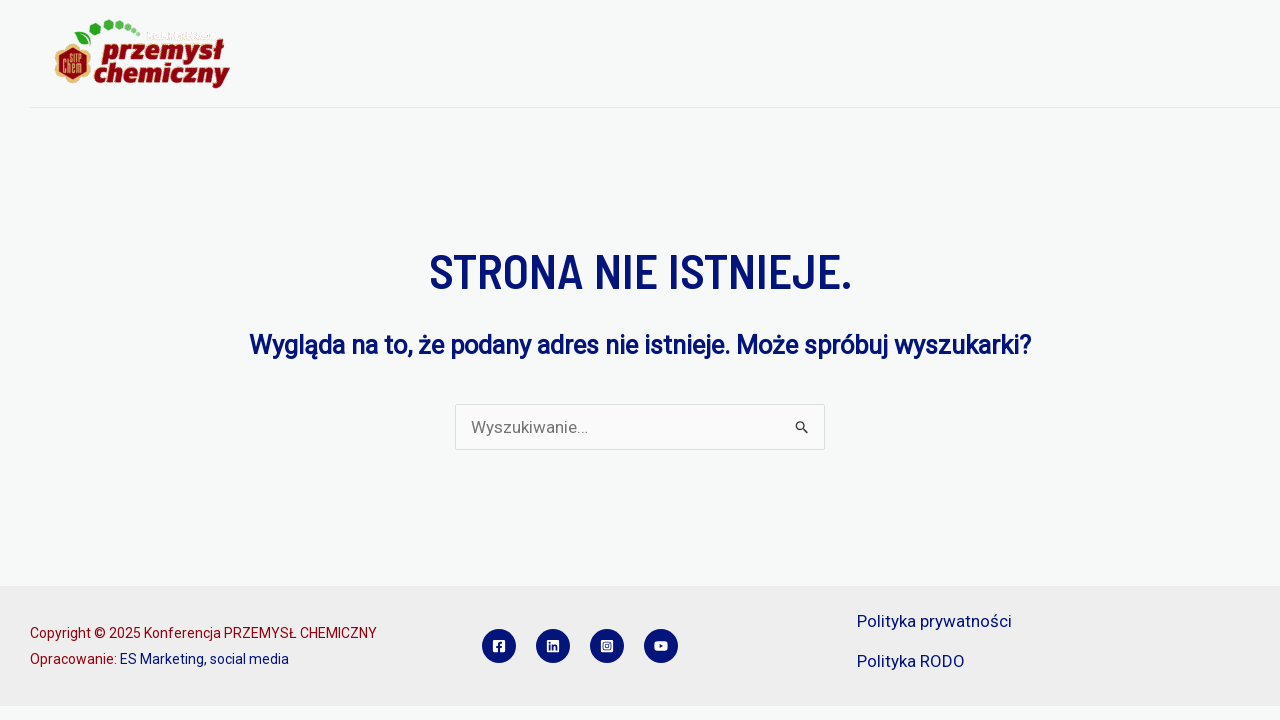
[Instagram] (607, 646)
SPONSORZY (988, 29)
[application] (407, 29)
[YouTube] (661, 646)
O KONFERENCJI (353, 29)
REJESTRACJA (693, 29)
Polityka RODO (911, 661)
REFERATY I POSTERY (844, 29)
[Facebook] (499, 646)
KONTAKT (322, 80)
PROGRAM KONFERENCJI (530, 29)
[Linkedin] (553, 646)
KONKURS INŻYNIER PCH (1143, 29)
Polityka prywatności (934, 621)
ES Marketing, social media (204, 659)
